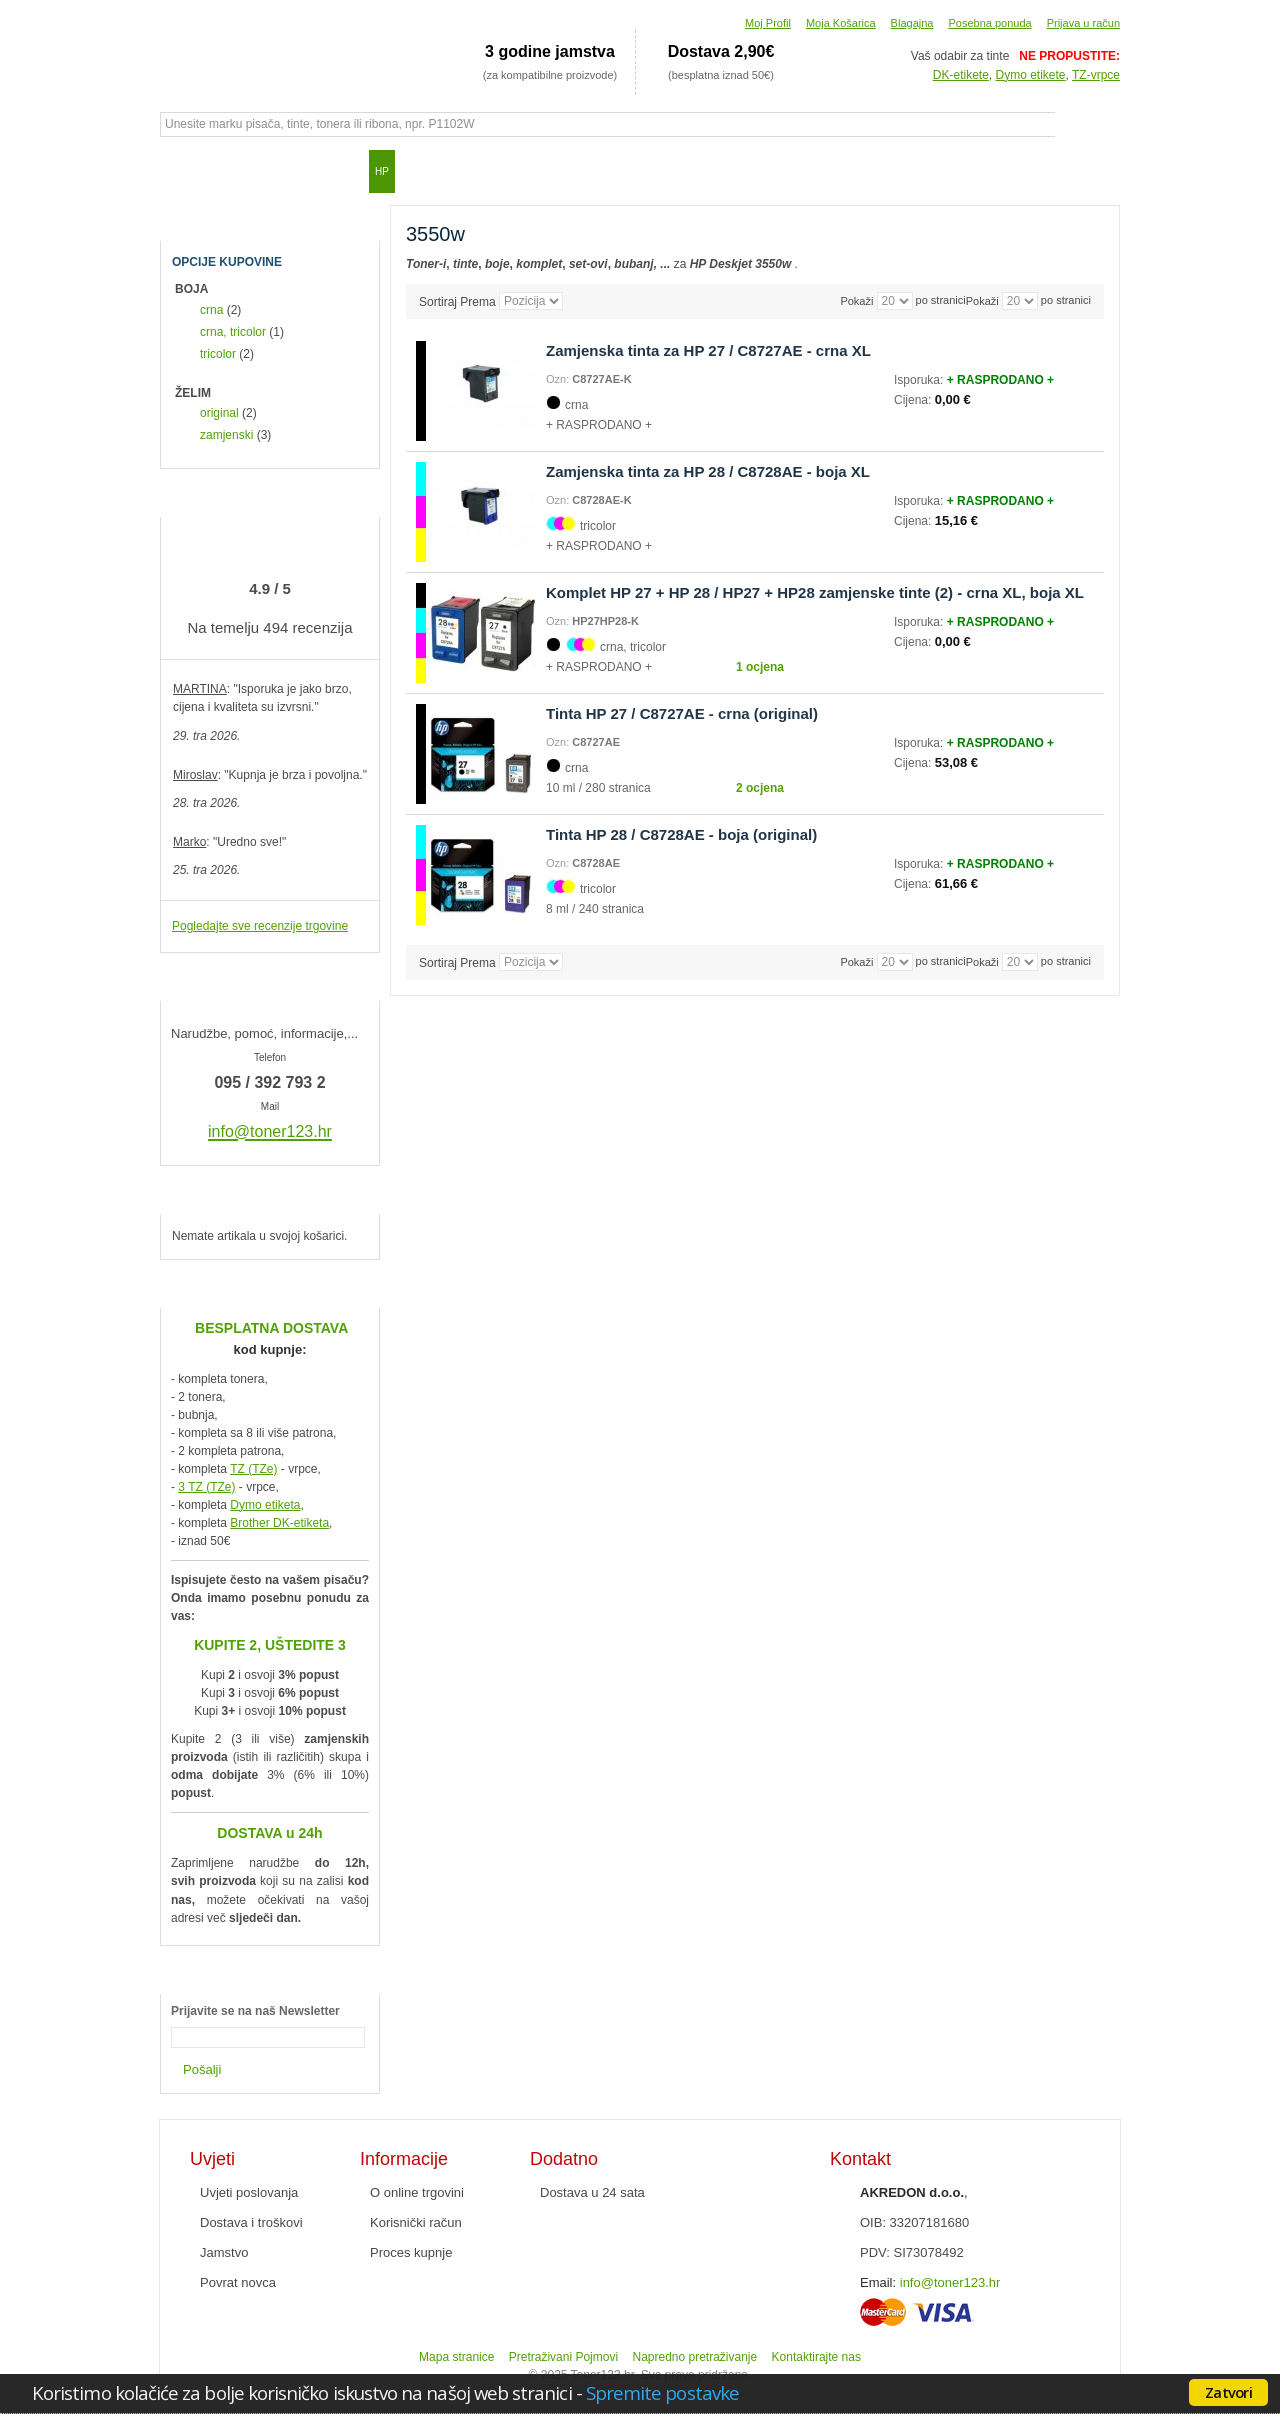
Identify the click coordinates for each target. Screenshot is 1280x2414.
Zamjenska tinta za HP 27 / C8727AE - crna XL (708, 350)
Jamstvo (224, 2252)
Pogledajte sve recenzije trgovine (260, 926)
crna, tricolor (233, 332)
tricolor (218, 354)
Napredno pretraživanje (694, 2357)
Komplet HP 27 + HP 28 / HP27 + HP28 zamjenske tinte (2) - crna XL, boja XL (815, 592)
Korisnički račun (416, 2222)
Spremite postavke (662, 2392)
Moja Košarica (841, 23)
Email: (878, 2282)
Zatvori (1228, 2392)
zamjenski (226, 435)
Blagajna (912, 23)
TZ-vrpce (1096, 75)
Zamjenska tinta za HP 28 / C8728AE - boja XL (708, 471)
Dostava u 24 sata (592, 2192)
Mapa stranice (456, 2357)
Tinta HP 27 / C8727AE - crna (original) (682, 713)
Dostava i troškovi (251, 2222)
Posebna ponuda (989, 23)
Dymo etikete (1031, 75)
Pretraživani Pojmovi (563, 2357)
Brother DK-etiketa (279, 1523)
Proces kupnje (411, 2252)
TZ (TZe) (253, 1469)
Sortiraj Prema (457, 301)
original (219, 413)
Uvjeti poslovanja (249, 2192)
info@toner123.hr (950, 2282)
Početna (185, 171)
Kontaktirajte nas (816, 2357)
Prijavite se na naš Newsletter (255, 2011)
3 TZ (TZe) (206, 1487)
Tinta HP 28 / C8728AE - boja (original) (681, 834)
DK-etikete (961, 75)
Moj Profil (768, 23)
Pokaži (982, 301)
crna (211, 310)
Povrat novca (238, 2282)
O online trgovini (417, 2192)
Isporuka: (920, 380)
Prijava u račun (1083, 23)
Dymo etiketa (265, 1505)
